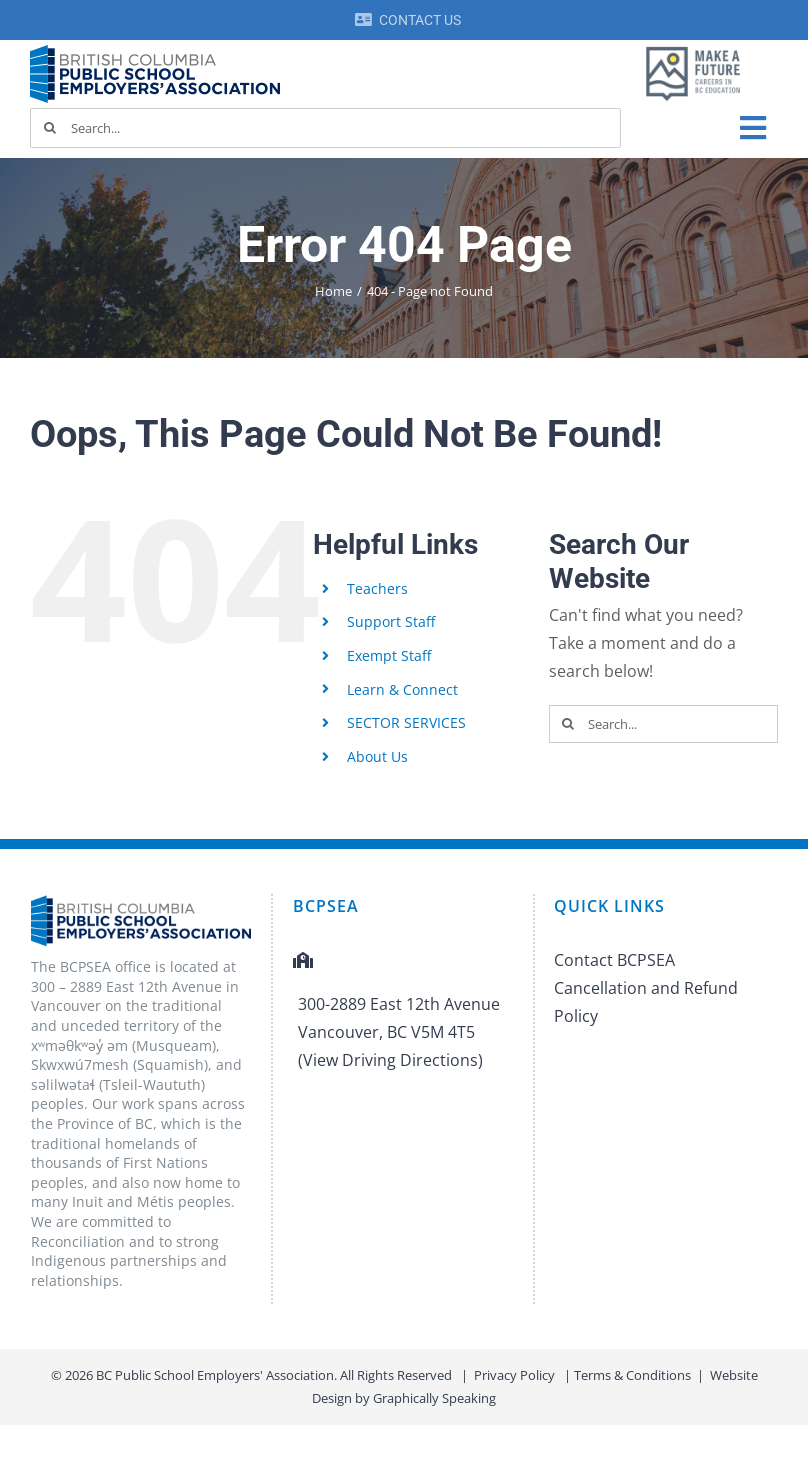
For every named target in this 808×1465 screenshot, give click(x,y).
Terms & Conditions (632, 1375)
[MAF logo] (693, 48)
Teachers (377, 588)
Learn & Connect (402, 689)
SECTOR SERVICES (406, 722)
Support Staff (391, 621)
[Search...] (325, 128)
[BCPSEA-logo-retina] (155, 52)
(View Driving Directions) (390, 1060)
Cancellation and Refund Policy (646, 1002)
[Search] (50, 128)
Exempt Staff (389, 655)
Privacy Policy (514, 1375)
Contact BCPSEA (614, 960)
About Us (377, 756)
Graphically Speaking (434, 1398)
